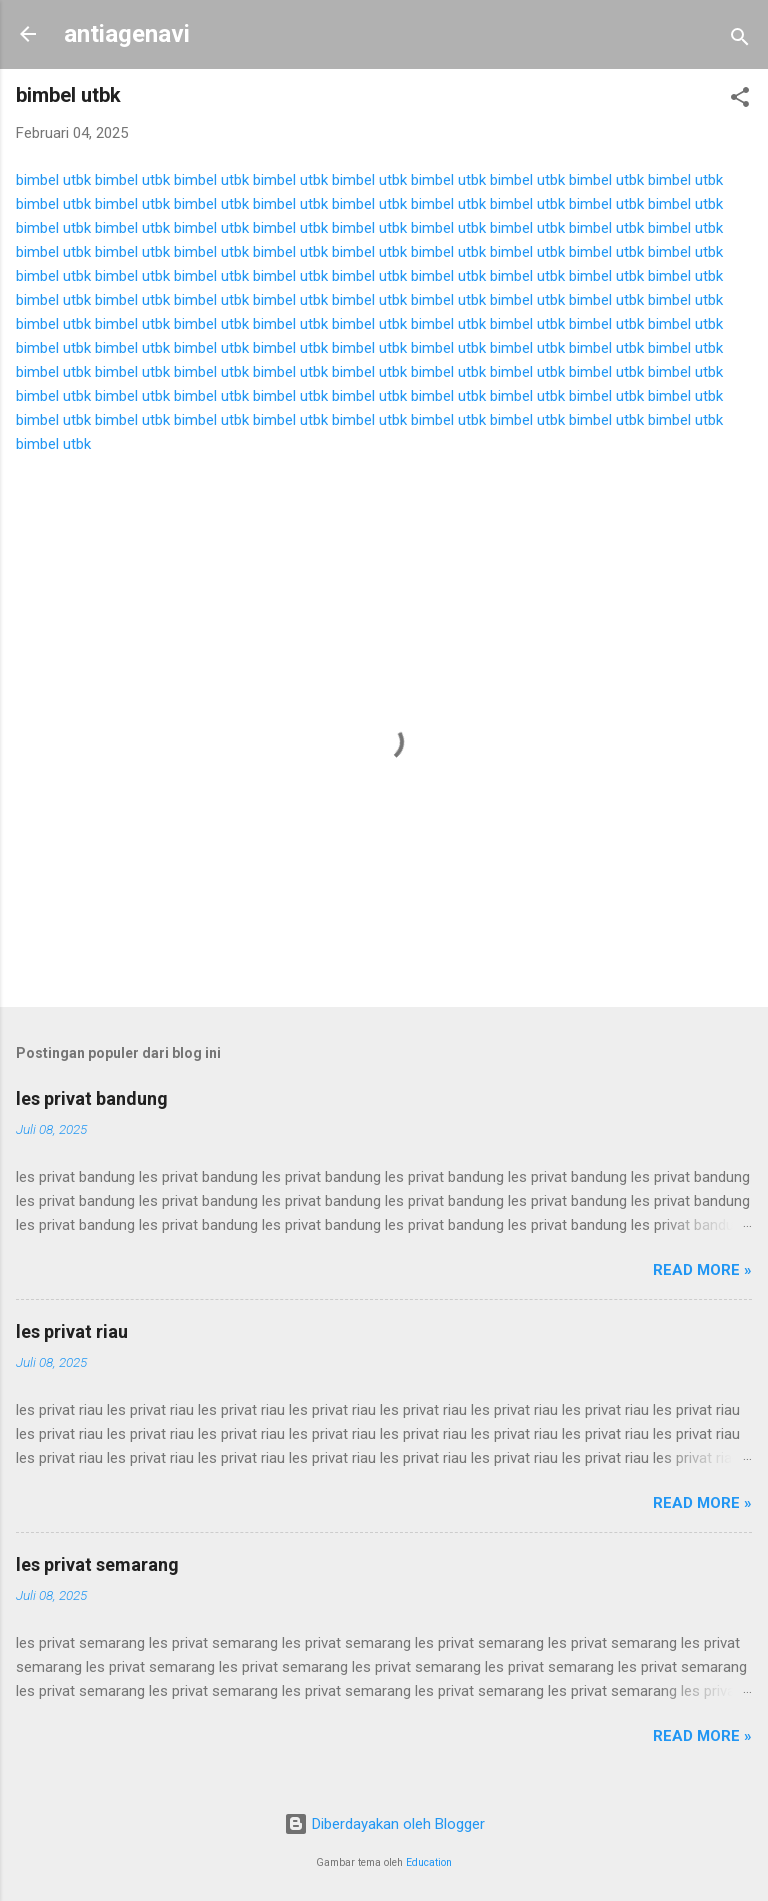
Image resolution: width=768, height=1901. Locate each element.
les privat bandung (92, 1098)
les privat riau (72, 1331)
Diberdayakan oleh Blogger (384, 1824)
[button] (740, 100)
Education (429, 1862)
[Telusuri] (740, 40)
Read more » (702, 1270)
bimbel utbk (53, 180)
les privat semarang (97, 1564)
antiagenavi (127, 34)
